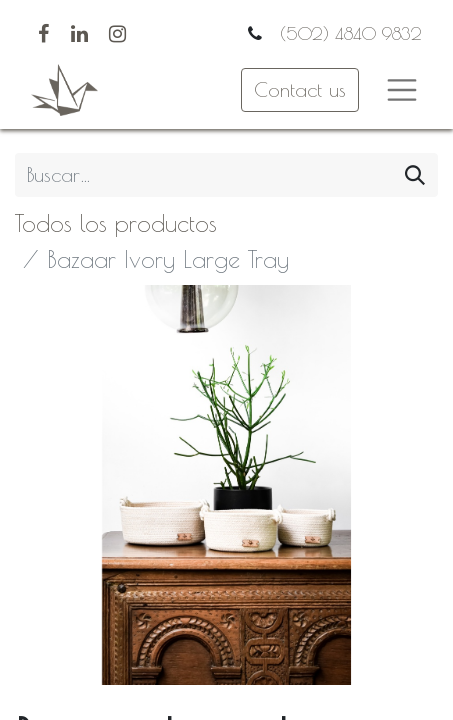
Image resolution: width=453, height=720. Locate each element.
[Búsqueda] (415, 175)
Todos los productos (116, 223)
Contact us (300, 89)
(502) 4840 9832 (348, 33)
